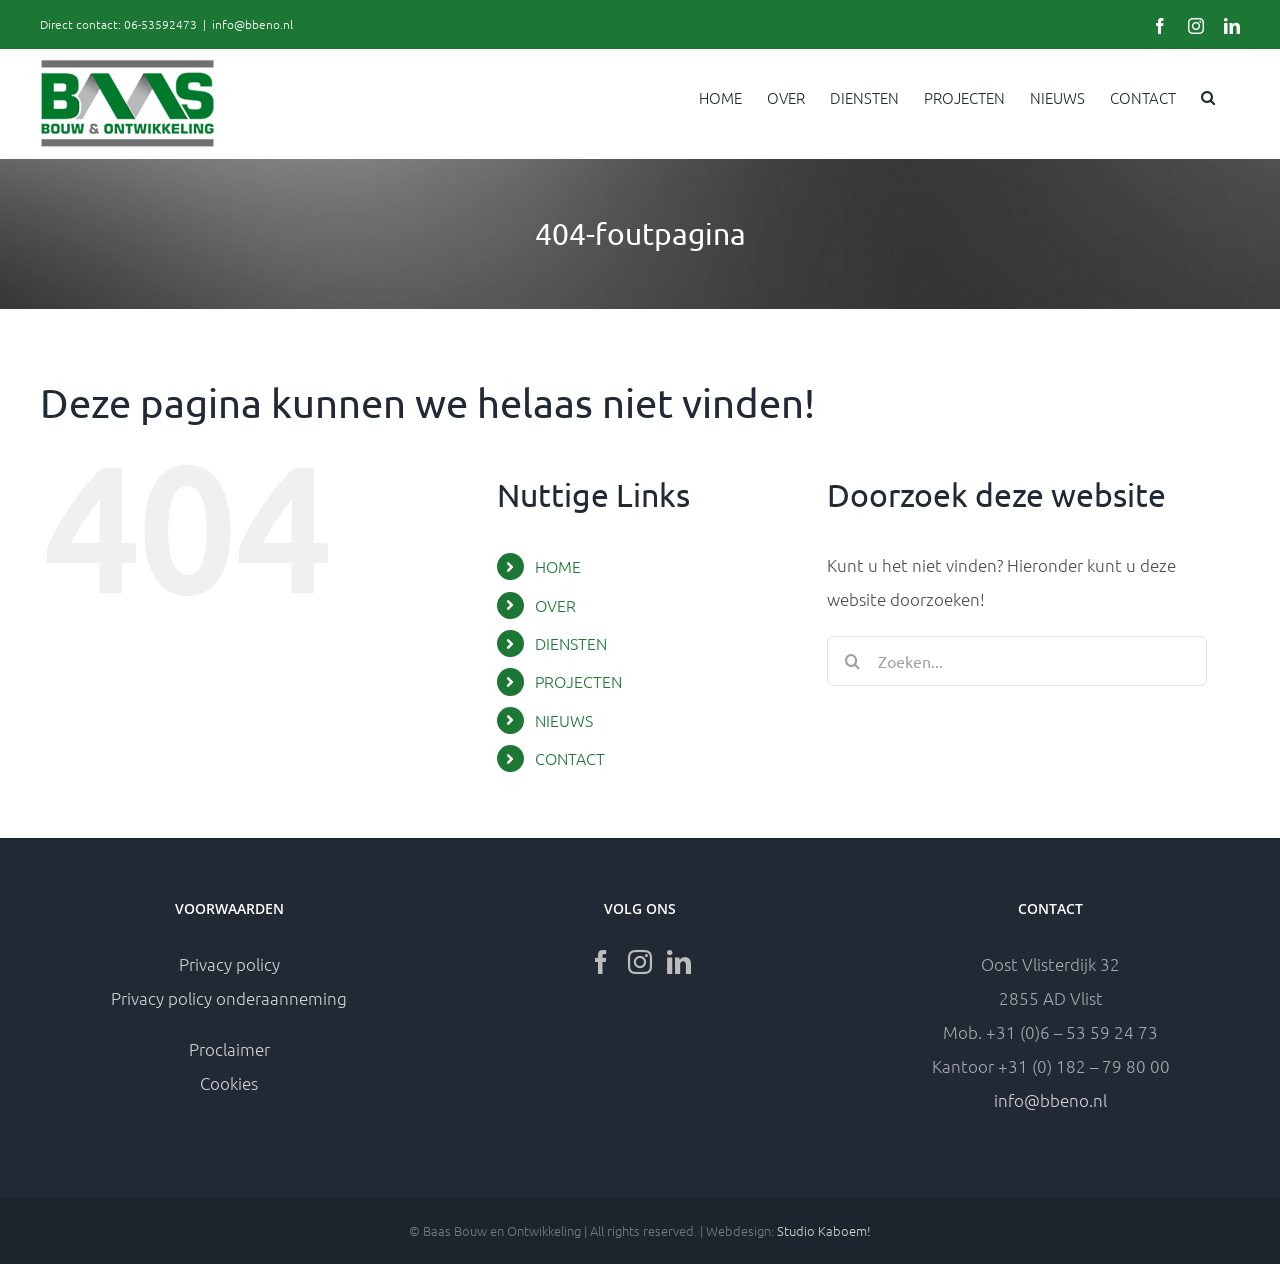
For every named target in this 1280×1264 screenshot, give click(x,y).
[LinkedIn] (679, 962)
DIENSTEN (571, 643)
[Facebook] (601, 962)
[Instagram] (640, 962)
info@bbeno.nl (252, 24)
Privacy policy (229, 964)
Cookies (229, 1083)
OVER (555, 605)
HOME (558, 566)
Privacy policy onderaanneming (229, 998)
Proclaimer (229, 1049)
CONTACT (570, 758)
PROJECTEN (578, 681)
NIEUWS (564, 720)
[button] (1208, 96)
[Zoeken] (852, 661)
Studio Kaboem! (824, 1230)
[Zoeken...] (1017, 661)
